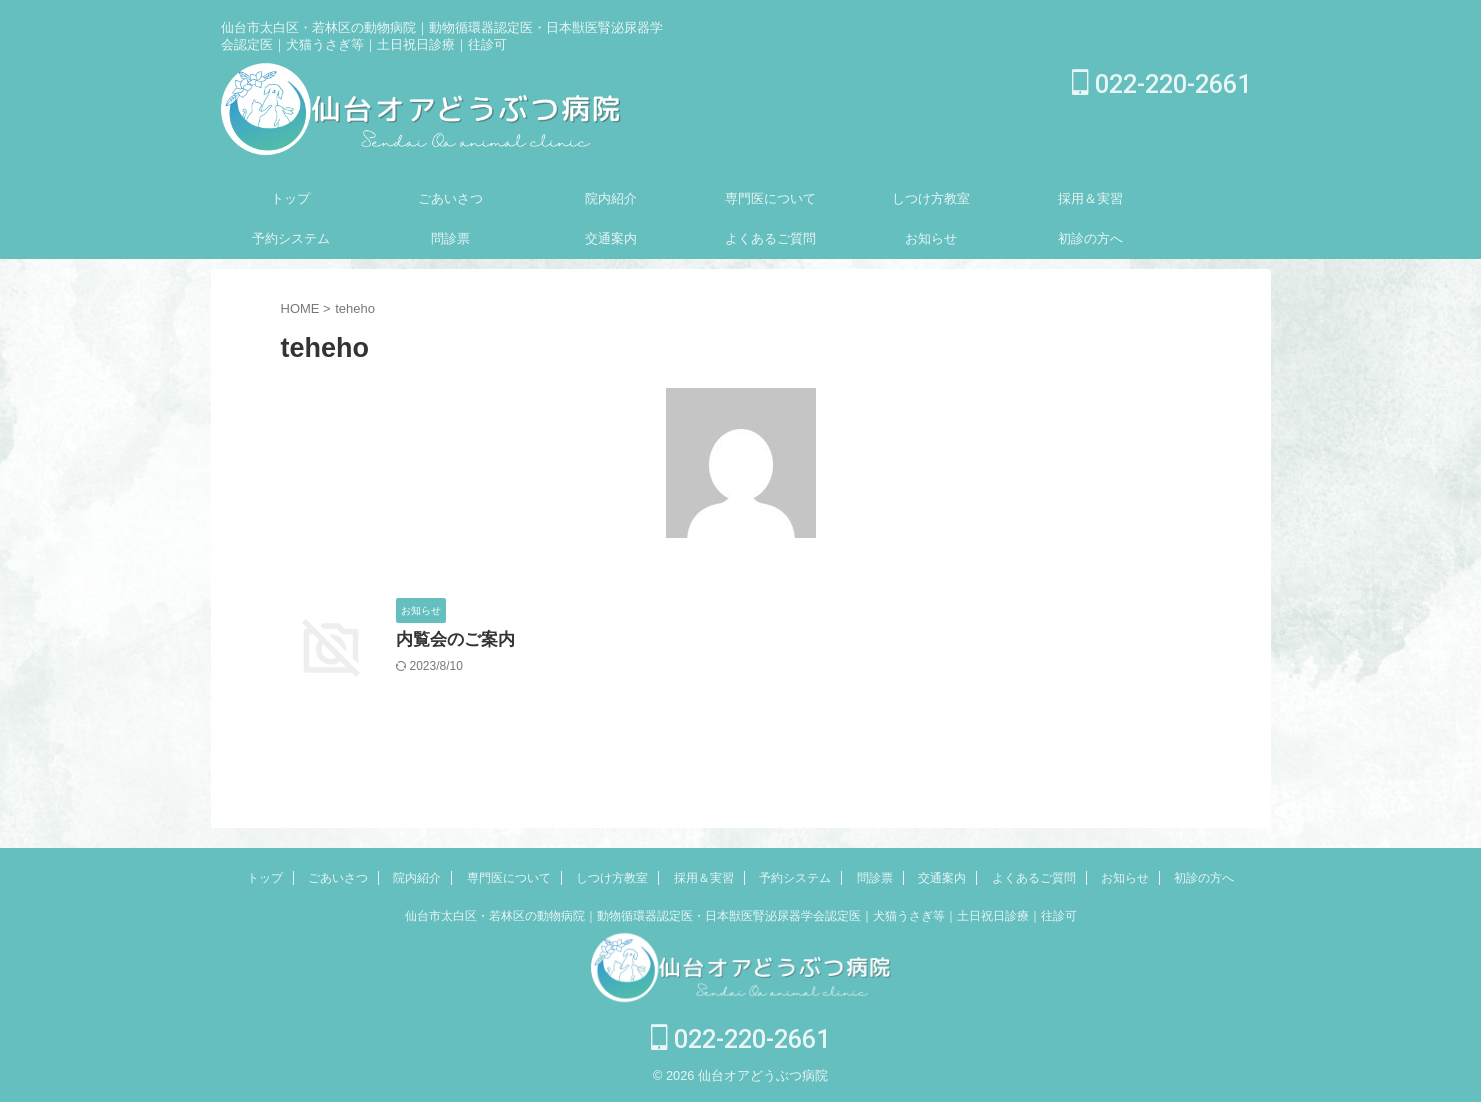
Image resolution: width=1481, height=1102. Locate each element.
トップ (290, 198)
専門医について (770, 198)
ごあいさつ (450, 198)
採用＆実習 (1090, 198)
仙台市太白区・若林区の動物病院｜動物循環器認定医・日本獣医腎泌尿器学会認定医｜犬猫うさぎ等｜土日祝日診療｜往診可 (741, 916)
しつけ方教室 (931, 198)
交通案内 (611, 238)
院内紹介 (611, 198)
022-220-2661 (1161, 84)
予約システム (291, 238)
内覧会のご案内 (452, 640)
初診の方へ (1090, 238)
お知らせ (931, 238)
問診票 (450, 238)
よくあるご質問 (770, 238)
